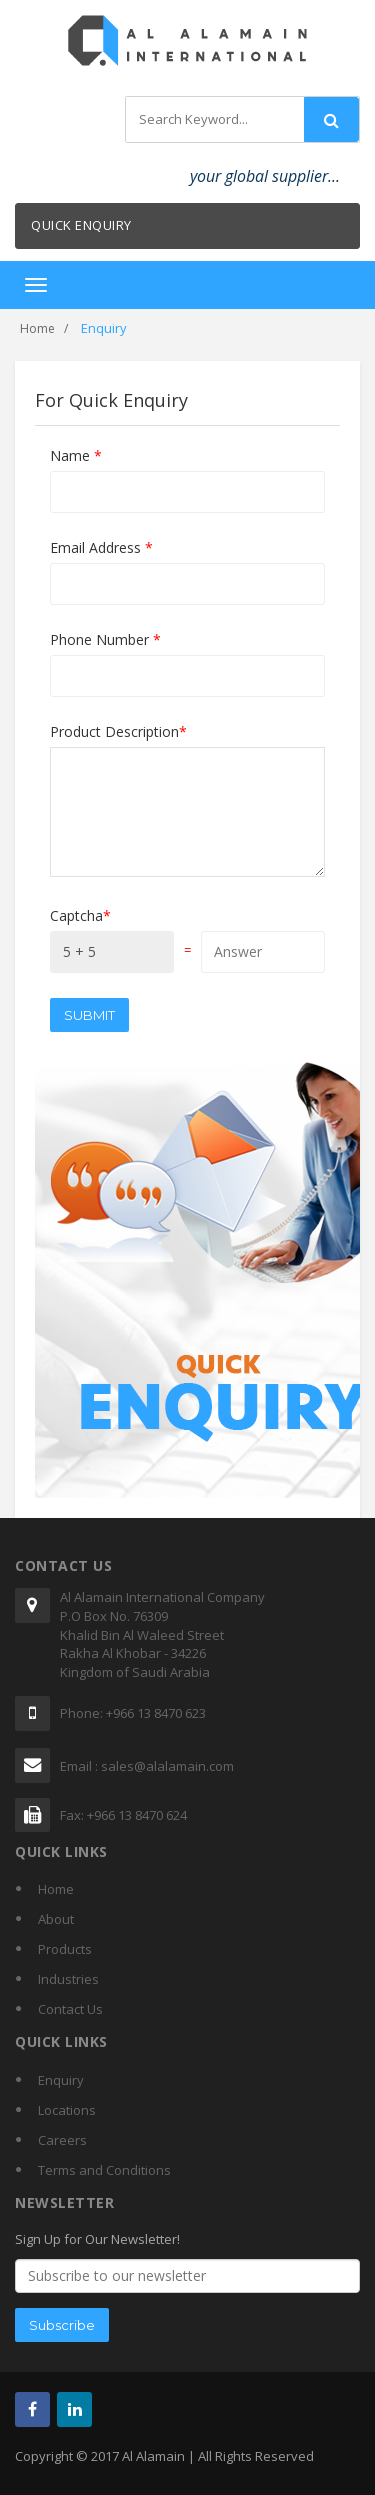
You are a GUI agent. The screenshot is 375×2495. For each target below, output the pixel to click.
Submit (89, 1015)
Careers (62, 2140)
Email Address (101, 547)
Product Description (118, 731)
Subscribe (62, 2325)
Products (65, 1949)
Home (37, 328)
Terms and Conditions (104, 2170)
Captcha (80, 915)
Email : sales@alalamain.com (147, 1766)
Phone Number (105, 639)
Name (76, 455)
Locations (67, 2110)
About (56, 1919)
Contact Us (70, 2009)
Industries (68, 1979)
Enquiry (61, 2080)
